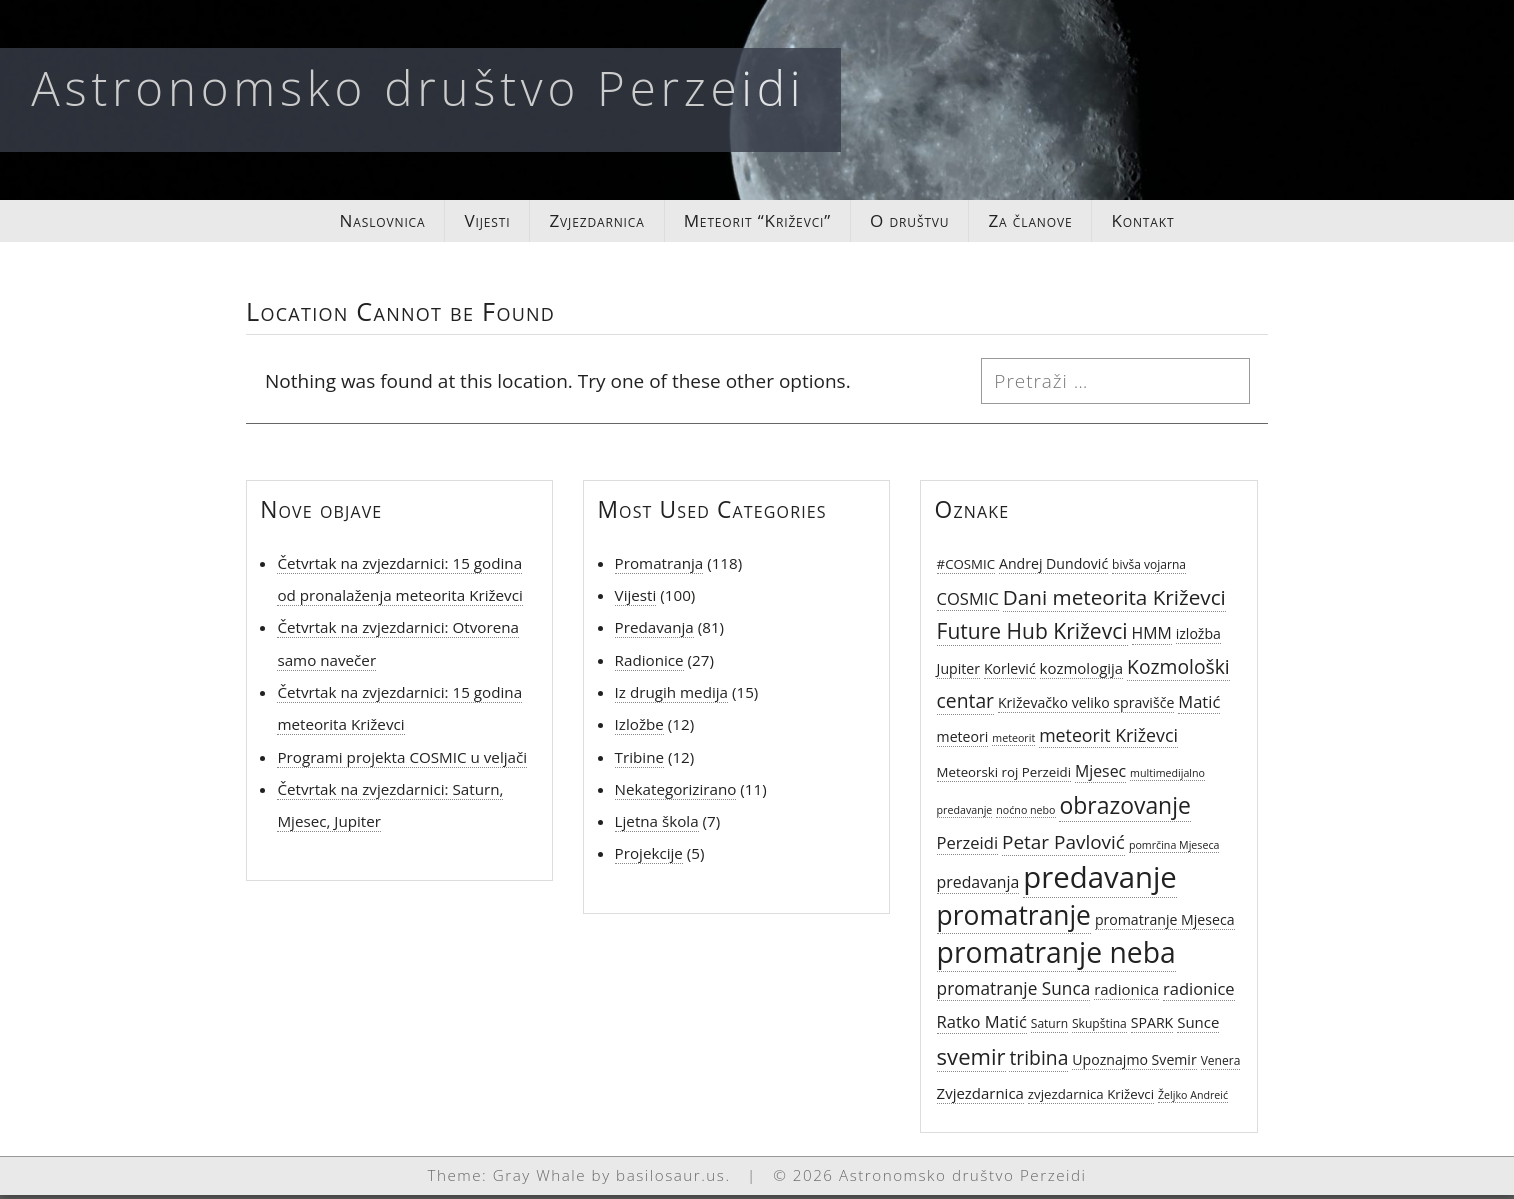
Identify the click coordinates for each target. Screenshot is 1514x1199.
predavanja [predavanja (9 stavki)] (978, 887)
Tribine (639, 761)
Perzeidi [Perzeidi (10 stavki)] (967, 847)
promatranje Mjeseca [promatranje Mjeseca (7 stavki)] (1165, 923)
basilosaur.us (670, 1180)
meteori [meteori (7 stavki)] (963, 741)
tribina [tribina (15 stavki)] (1038, 1062)
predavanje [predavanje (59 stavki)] (1099, 882)
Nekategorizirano (676, 794)
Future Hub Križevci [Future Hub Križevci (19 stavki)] (1032, 636)
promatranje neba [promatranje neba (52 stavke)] (1056, 957)
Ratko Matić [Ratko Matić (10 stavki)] (982, 1025)
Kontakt (1167, 223)
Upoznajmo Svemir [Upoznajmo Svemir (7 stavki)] (1134, 1064)
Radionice (649, 664)
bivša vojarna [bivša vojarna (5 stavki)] (1149, 568)
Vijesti (470, 223)
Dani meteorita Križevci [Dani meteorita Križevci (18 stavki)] (1114, 602)
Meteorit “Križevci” (757, 223)
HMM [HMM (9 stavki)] (1152, 638)
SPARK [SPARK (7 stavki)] (1152, 1026)
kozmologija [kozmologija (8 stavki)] (1082, 672)
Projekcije (649, 858)
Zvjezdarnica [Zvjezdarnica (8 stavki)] (980, 1098)
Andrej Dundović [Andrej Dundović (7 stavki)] (1053, 567)
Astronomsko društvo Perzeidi (418, 87)
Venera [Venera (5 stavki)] (1221, 1065)
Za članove (1049, 223)
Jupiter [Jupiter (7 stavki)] (958, 672)
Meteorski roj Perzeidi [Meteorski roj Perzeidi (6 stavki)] (1004, 776)
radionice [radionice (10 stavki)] (1199, 993)
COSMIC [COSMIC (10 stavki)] (968, 603)
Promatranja (659, 567)
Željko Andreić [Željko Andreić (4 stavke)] (1193, 1100)
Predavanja (654, 632)
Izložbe (639, 729)
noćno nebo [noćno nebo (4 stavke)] (1025, 815)
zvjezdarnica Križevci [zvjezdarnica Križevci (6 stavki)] (1091, 1099)
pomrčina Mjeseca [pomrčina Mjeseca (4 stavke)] (1174, 850)
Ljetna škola (657, 826)
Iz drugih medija (671, 697)
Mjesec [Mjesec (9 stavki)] (1100, 775)
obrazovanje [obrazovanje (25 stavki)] (1124, 810)
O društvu (920, 223)
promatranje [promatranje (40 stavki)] (1014, 919)
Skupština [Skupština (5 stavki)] (1099, 1027)
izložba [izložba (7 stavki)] (1198, 638)
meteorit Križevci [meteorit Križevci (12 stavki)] (1108, 740)
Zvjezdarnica (586, 223)
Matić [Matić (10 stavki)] (1199, 706)
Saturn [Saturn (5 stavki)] (1049, 1027)
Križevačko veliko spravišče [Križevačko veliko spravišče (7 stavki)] (1086, 707)
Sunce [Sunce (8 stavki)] (1198, 1026)
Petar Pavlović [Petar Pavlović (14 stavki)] (1063, 847)
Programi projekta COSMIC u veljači (402, 761)
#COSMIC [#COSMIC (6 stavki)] (966, 568)
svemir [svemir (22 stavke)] (971, 1061)
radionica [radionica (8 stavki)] (1126, 994)
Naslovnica (359, 223)
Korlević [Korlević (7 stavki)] (1010, 672)
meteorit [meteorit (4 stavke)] (1013, 743)
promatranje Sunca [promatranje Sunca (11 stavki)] (1014, 993)
